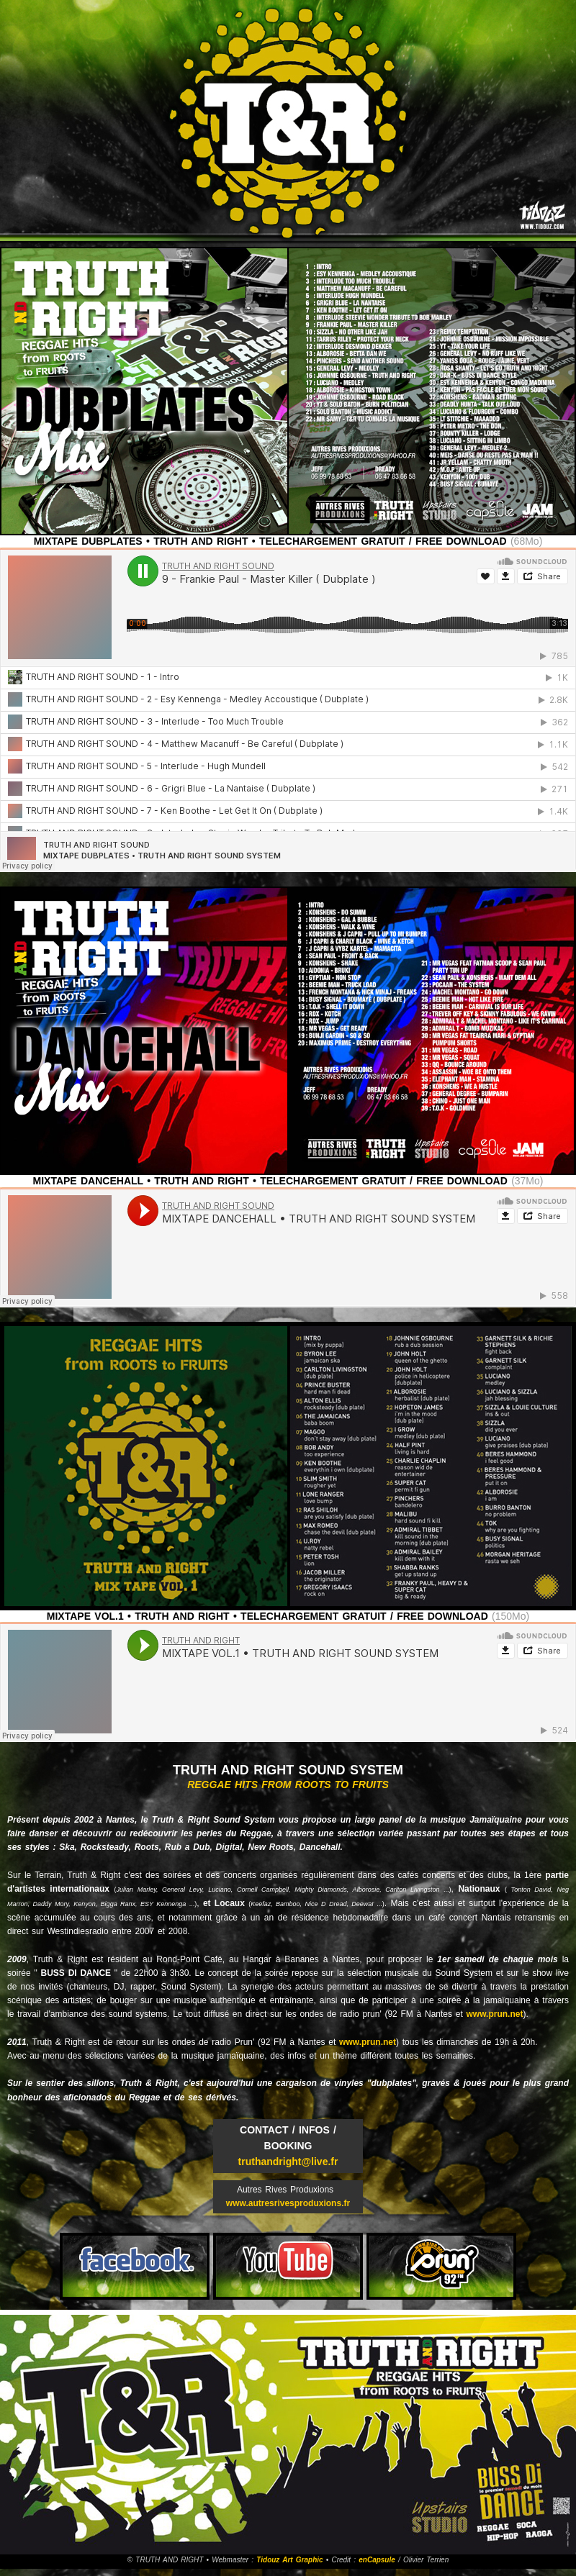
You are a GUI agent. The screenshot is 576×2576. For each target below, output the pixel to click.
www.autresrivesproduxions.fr (288, 2203)
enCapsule (377, 2560)
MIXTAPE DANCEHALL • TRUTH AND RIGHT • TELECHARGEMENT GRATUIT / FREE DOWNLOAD (270, 1181)
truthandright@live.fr (288, 2161)
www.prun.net (495, 2014)
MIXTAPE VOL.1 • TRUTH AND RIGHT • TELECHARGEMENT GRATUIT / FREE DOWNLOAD (267, 1616)
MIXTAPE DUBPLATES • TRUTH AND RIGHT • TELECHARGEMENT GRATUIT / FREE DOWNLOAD (270, 541)
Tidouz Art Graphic (289, 2560)
